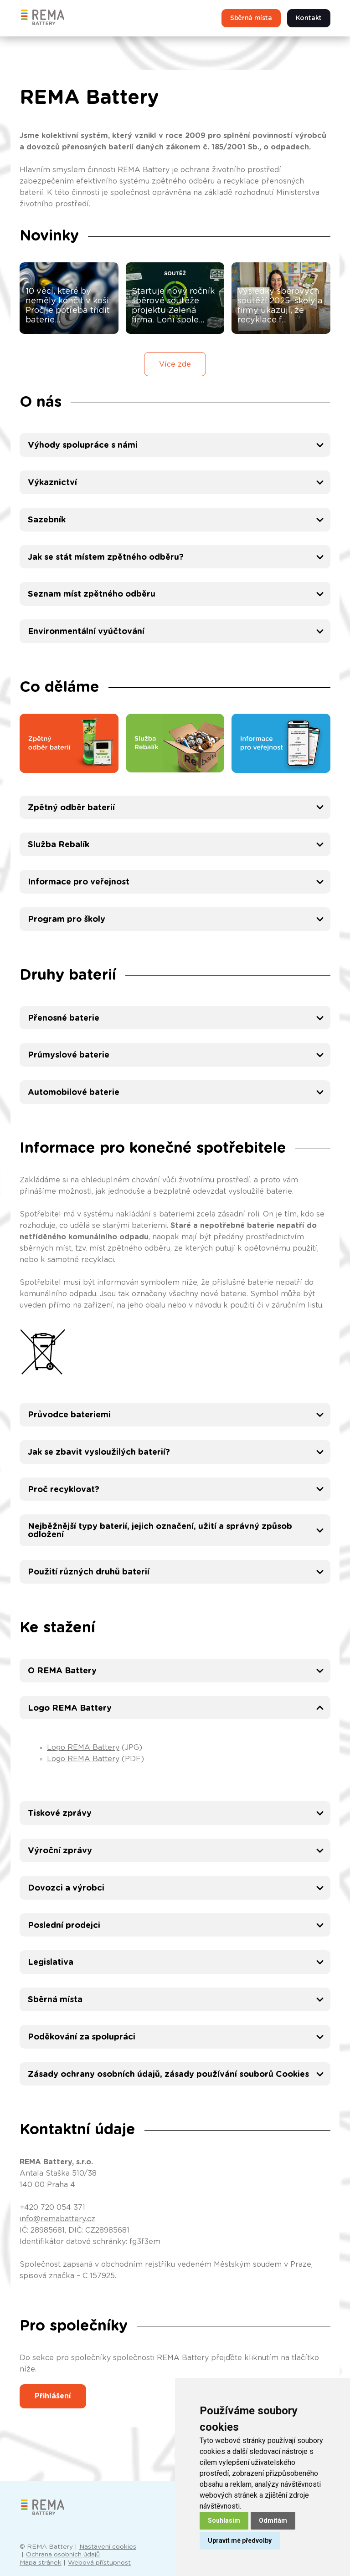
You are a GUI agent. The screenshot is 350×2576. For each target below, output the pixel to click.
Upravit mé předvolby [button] (240, 2540)
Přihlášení (53, 2396)
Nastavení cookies (107, 2547)
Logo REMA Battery (83, 1747)
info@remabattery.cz (57, 2219)
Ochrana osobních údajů (63, 2554)
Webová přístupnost (99, 2563)
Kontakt (309, 18)
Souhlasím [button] (224, 2520)
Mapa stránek (41, 2563)
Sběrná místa (251, 18)
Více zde (175, 364)
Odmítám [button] (273, 2520)
